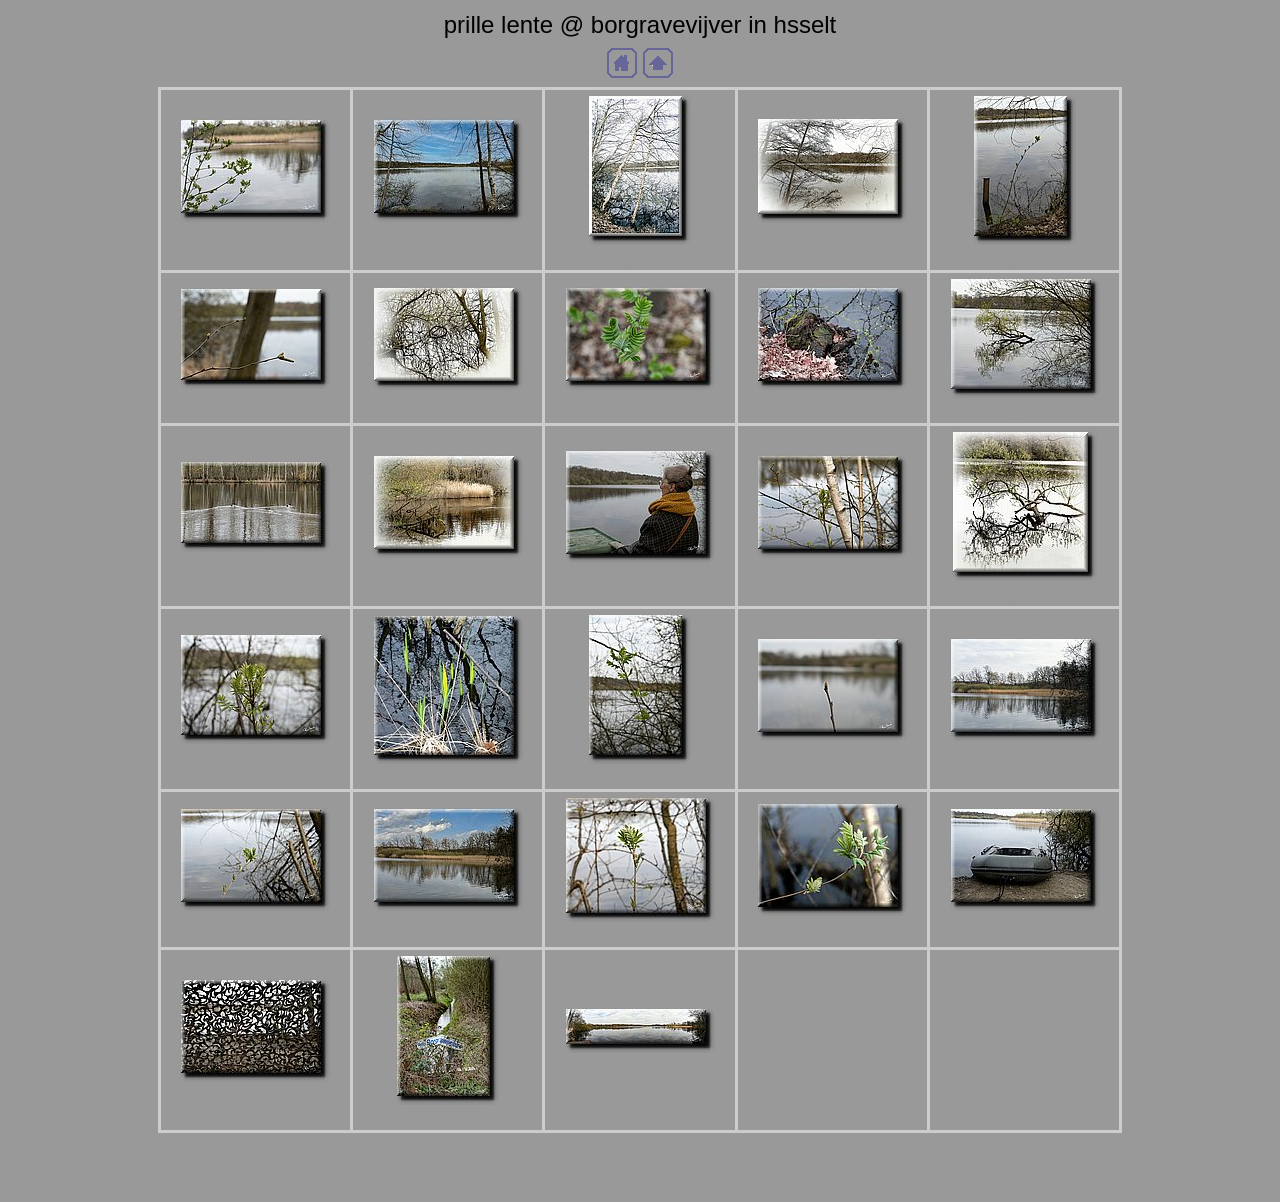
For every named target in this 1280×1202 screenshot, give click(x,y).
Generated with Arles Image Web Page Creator (640, 1177)
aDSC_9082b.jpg (448, 1117)
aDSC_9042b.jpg (256, 401)
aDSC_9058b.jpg (833, 753)
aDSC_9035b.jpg (1025, 257)
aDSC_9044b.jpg (640, 402)
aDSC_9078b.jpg (1025, 923)
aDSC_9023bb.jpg (447, 234)
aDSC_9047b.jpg (256, 564)
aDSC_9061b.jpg (256, 923)
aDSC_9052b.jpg (833, 570)
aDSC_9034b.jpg (833, 235)
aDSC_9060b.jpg (1025, 753)
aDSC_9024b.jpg (640, 257)
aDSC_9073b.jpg (833, 928)
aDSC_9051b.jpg (640, 575)
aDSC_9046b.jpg (1025, 410)
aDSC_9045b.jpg (833, 402)
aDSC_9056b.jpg (448, 776)
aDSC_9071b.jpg (640, 934)
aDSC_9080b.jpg (256, 1094)
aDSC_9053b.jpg (1025, 593)
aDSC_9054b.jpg (256, 756)
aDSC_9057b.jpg (640, 776)
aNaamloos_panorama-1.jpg (640, 1065)
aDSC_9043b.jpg (448, 402)
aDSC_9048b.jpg (448, 570)
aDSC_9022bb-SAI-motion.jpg (255, 234)
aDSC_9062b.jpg (448, 923)
